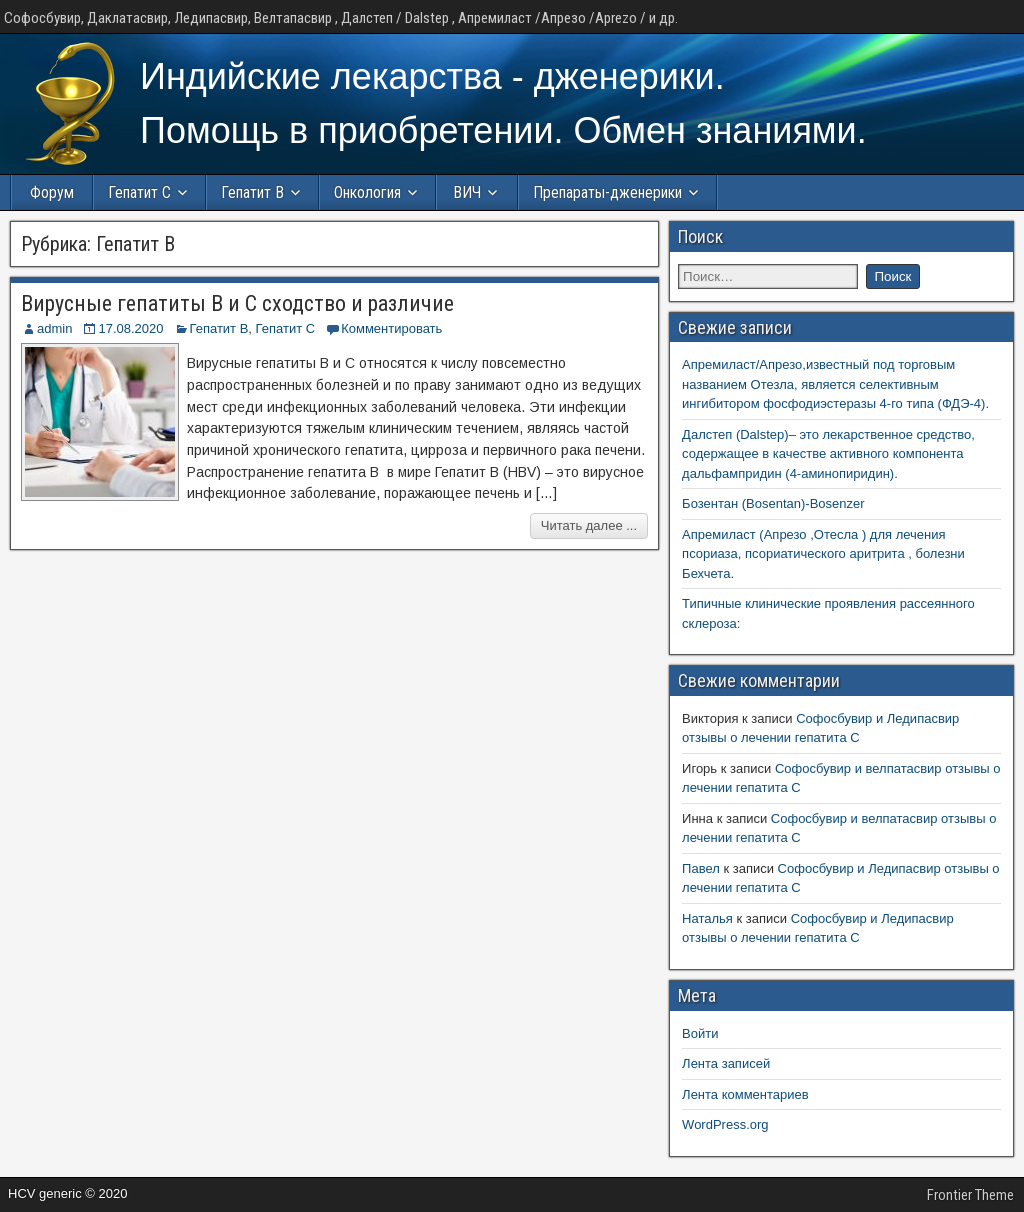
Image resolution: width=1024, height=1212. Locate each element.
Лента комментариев (745, 1094)
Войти (700, 1033)
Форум (52, 192)
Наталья (707, 918)
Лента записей (726, 1063)
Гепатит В (252, 192)
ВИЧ (467, 192)
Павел (701, 868)
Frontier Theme (970, 1195)
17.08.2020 (130, 328)
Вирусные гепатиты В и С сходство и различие (237, 303)
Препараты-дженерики (607, 192)
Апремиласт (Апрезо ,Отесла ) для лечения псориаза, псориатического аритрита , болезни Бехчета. (823, 554)
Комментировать (391, 328)
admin (54, 328)
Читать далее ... (589, 525)
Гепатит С (139, 192)
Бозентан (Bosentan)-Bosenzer (773, 503)
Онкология (367, 192)
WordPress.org (725, 1124)
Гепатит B (219, 328)
